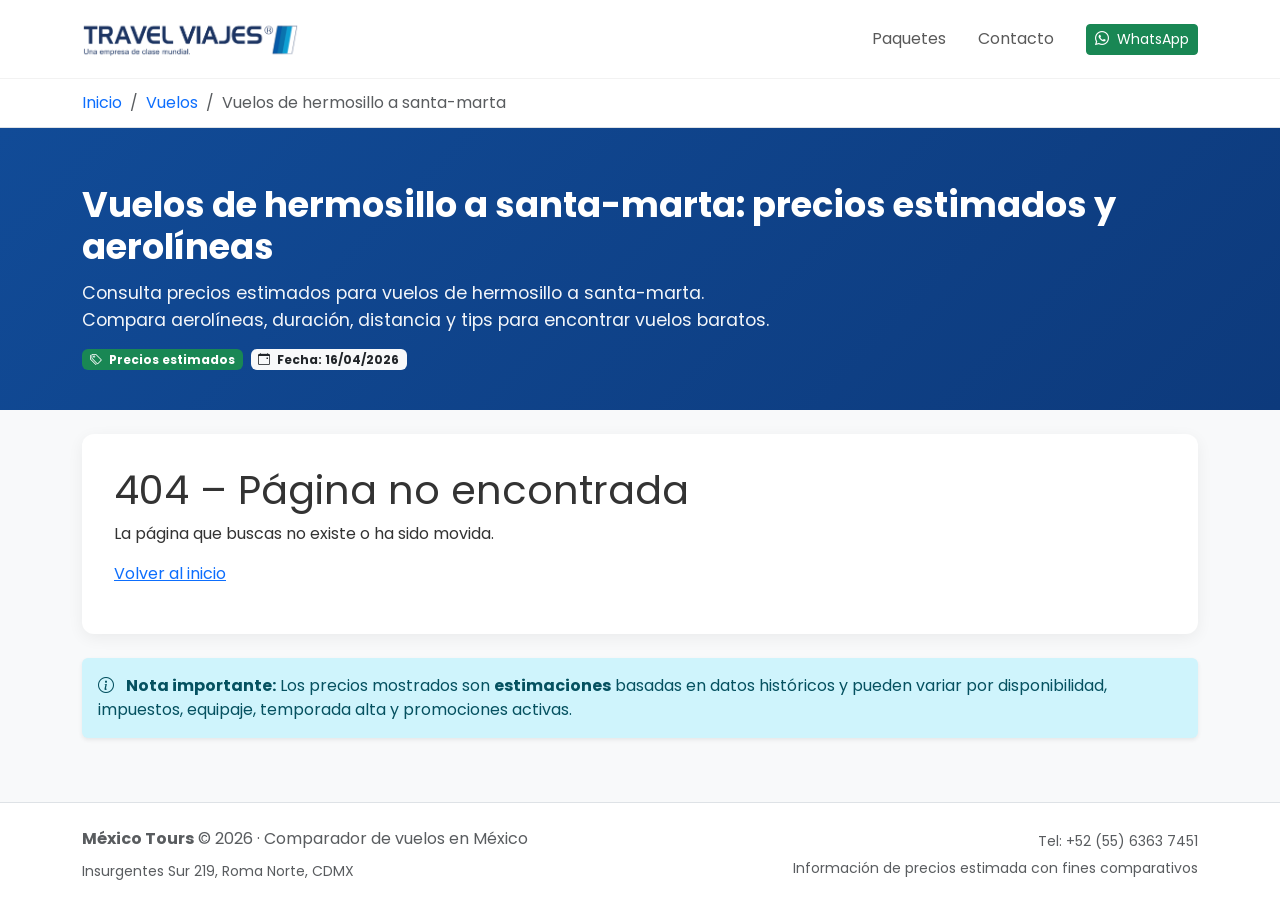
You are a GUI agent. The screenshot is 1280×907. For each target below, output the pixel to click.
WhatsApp (1142, 39)
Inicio (102, 102)
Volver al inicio (170, 573)
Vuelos (172, 102)
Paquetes (909, 38)
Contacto (1016, 38)
